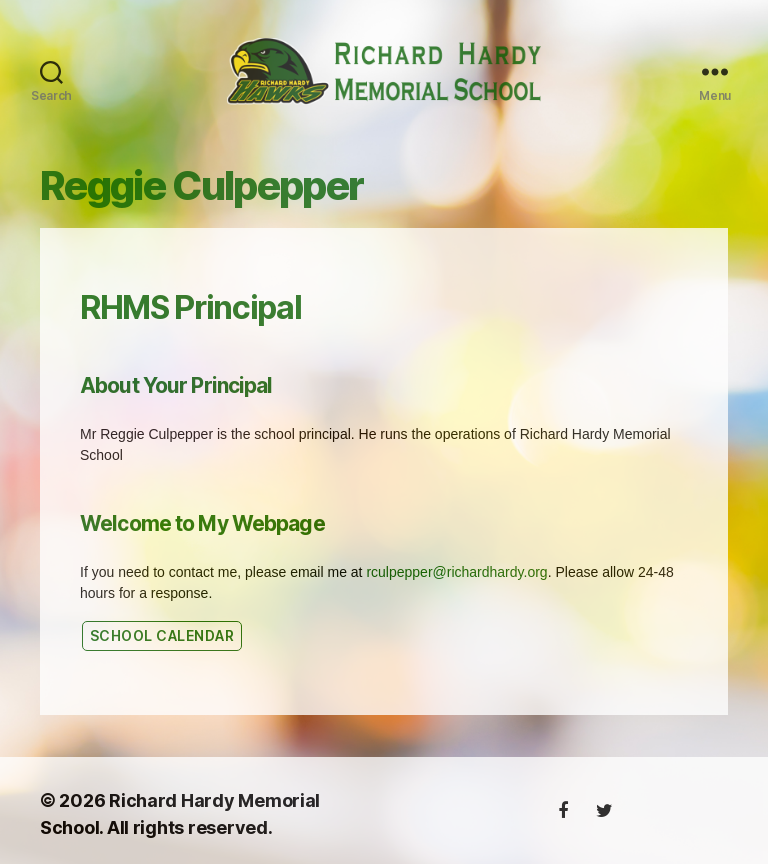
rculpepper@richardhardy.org (456, 587)
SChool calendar (162, 651)
